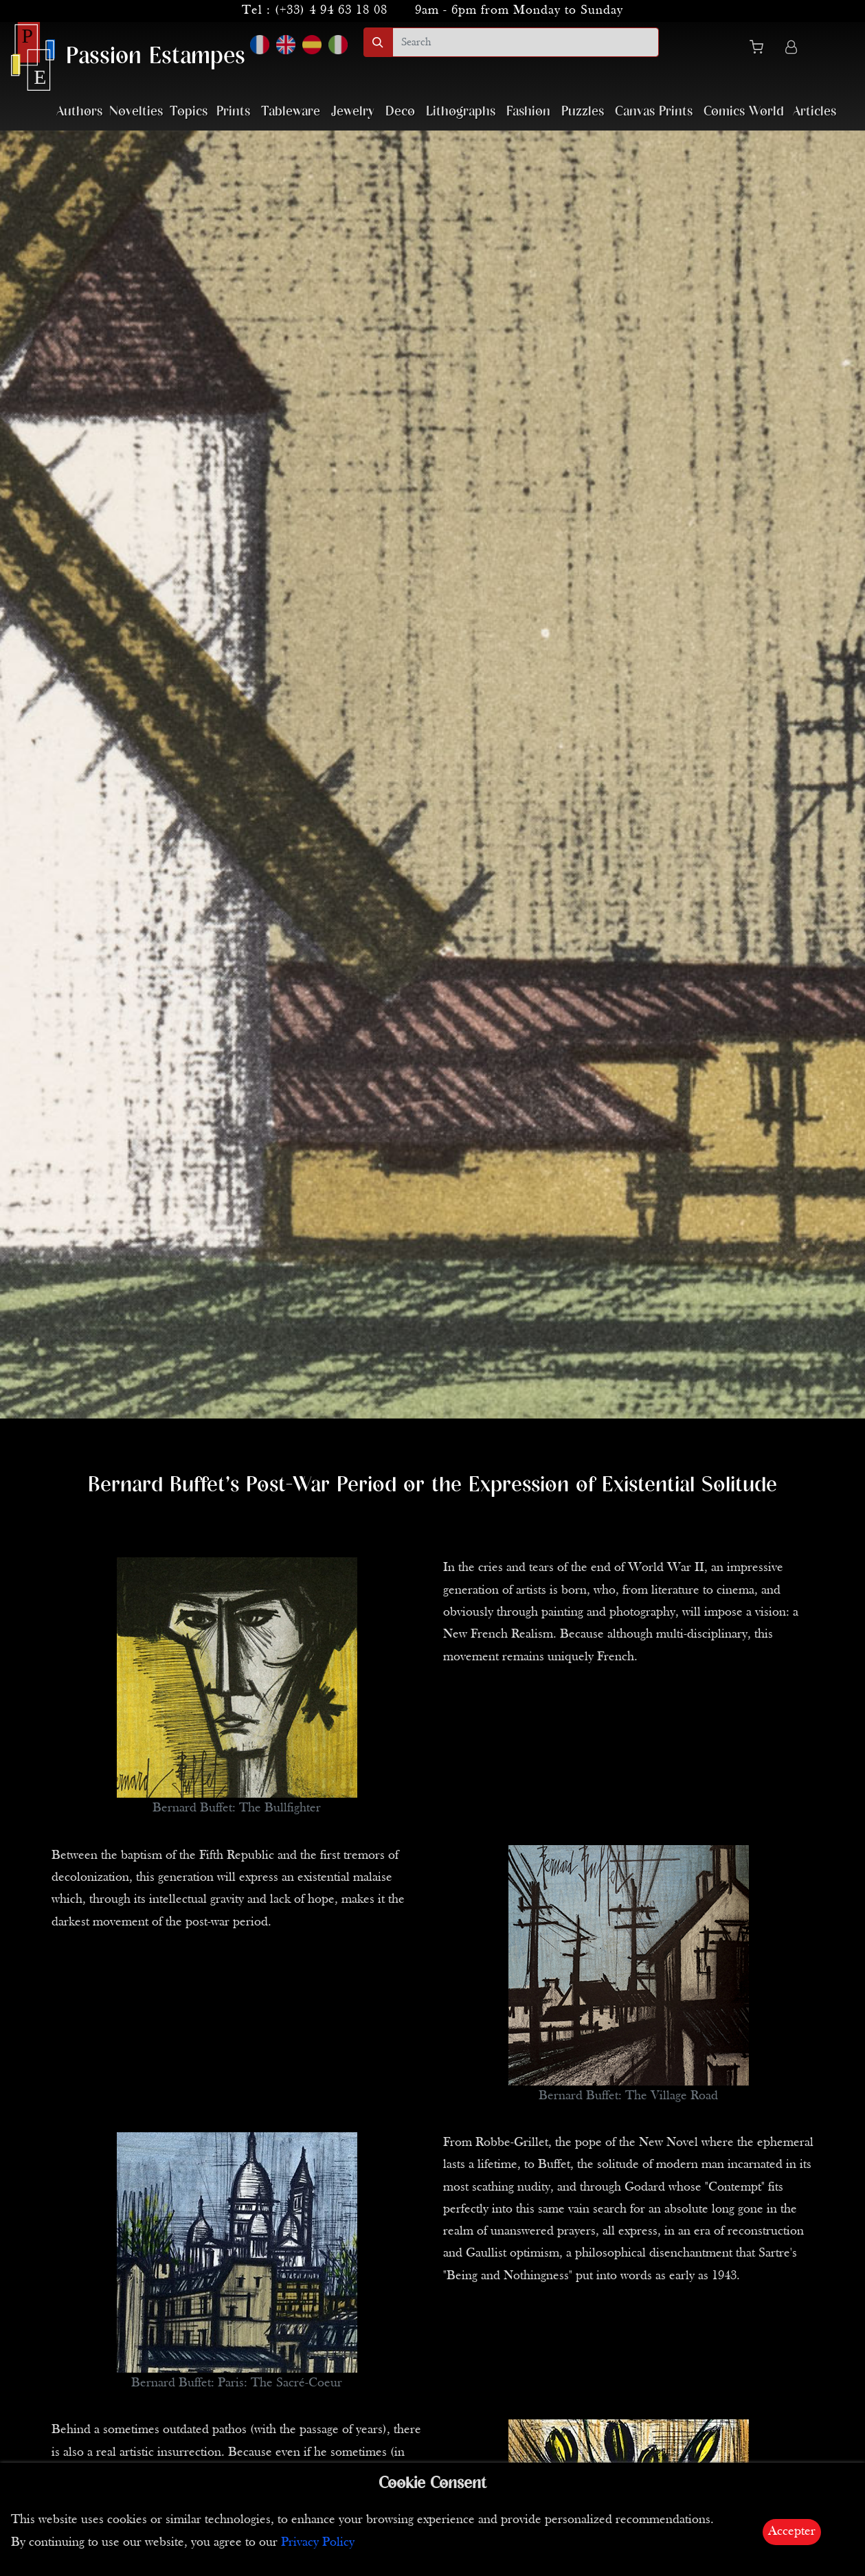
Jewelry (352, 111)
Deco (400, 111)
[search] (525, 42)
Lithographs (460, 111)
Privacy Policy (318, 2542)
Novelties (136, 111)
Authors (79, 111)
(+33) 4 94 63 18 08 (331, 10)
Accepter (792, 2531)
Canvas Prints (654, 111)
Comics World (744, 111)
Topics (188, 111)
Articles (814, 111)
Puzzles (582, 111)
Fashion (528, 111)
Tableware (290, 111)
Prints (233, 111)
